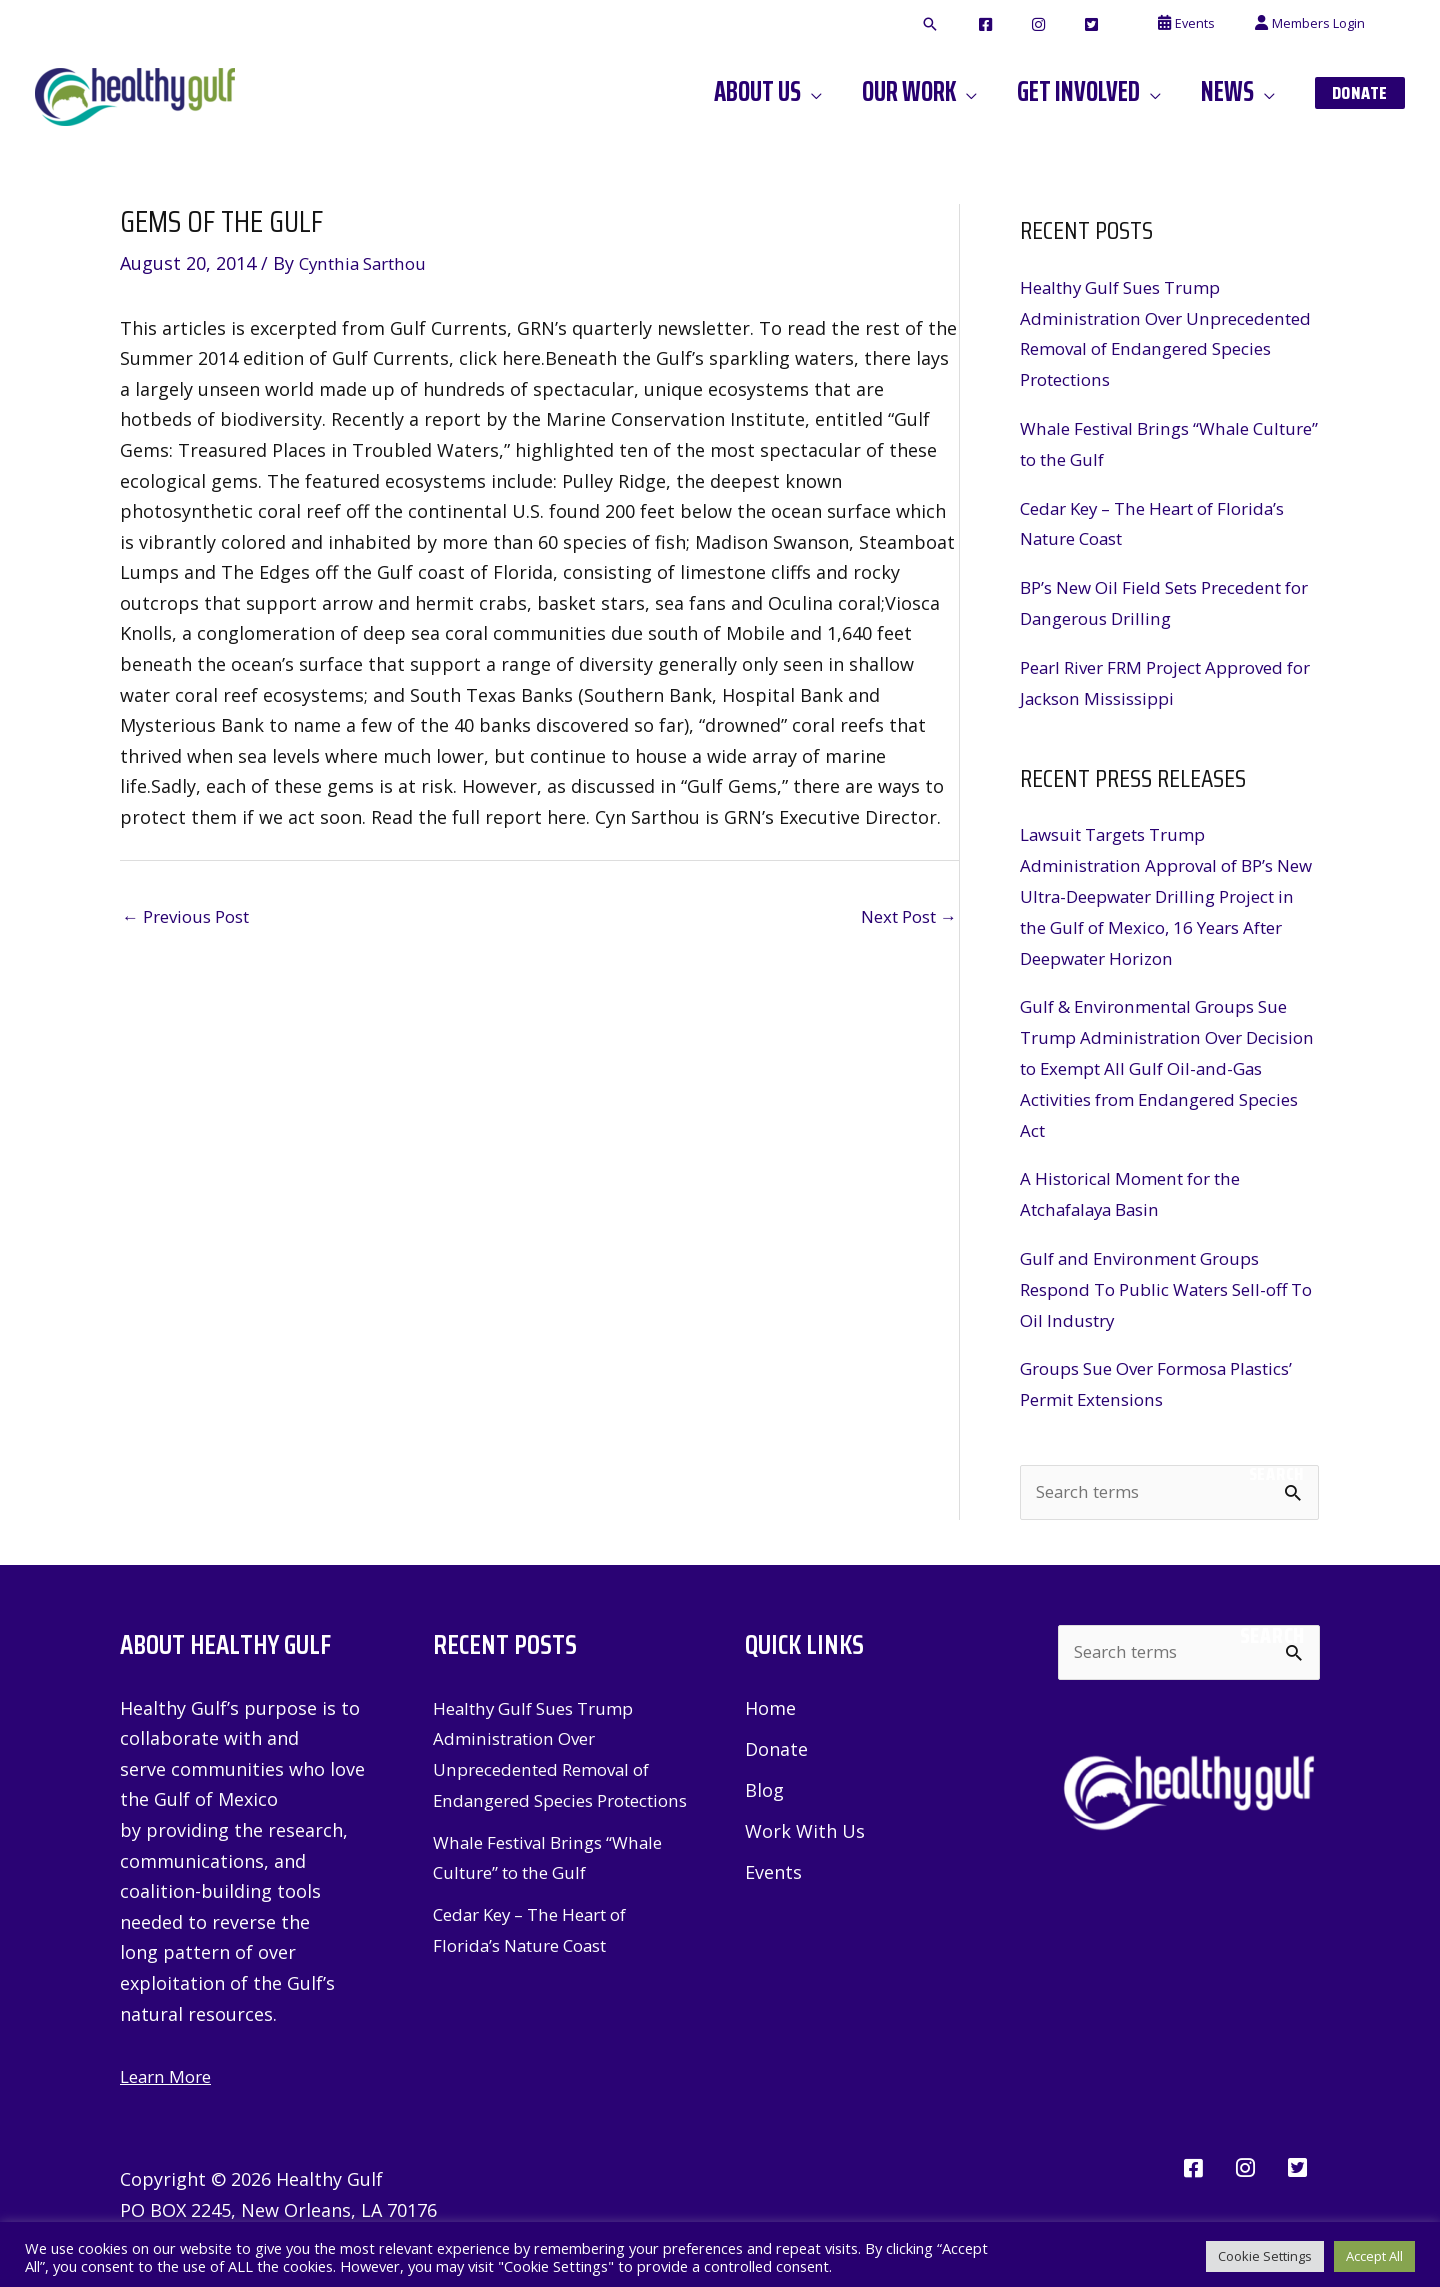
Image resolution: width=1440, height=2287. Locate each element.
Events (773, 1869)
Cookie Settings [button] (1265, 2252)
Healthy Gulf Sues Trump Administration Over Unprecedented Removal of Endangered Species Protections (551, 1765)
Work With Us (805, 1828)
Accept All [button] (1374, 2252)
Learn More (169, 2072)
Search (1276, 1469)
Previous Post (192, 917)
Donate (776, 1745)
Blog (764, 1786)
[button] (1005, 25)
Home (770, 1704)
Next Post (903, 917)
